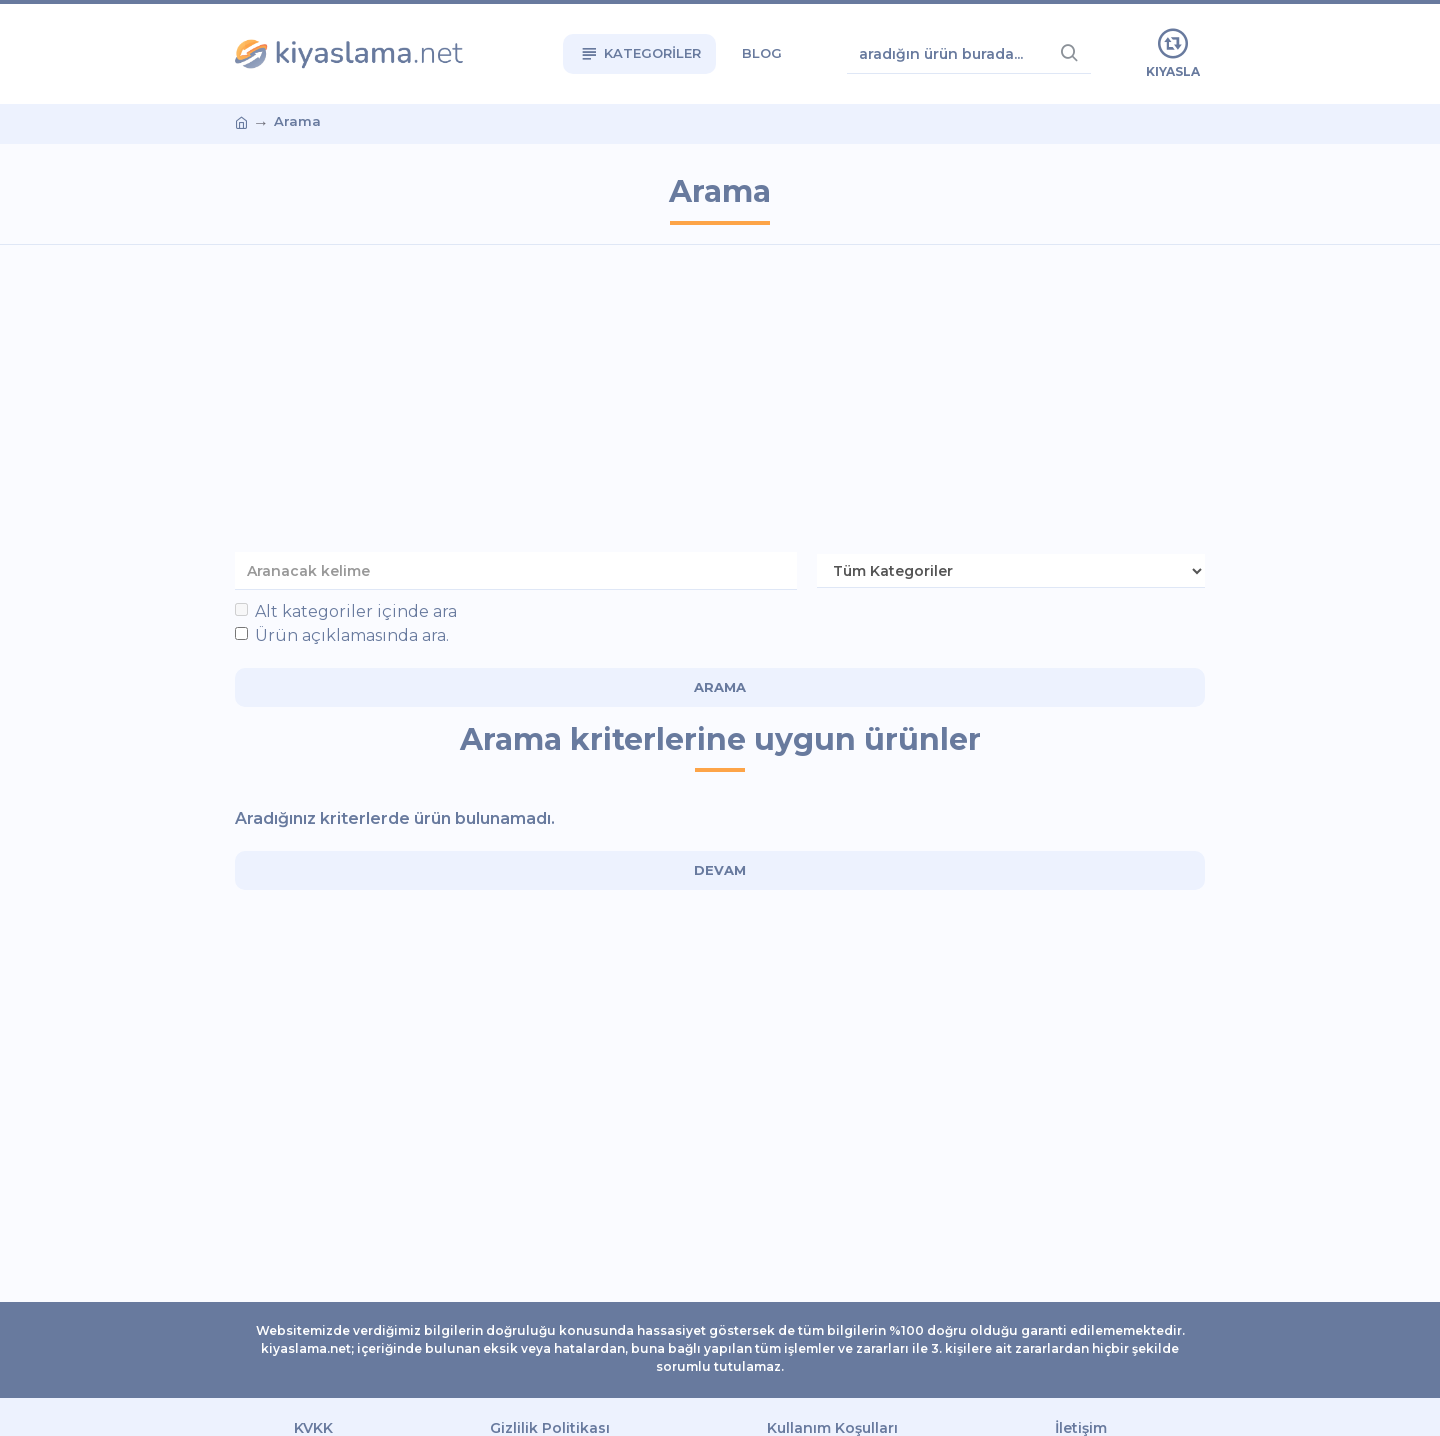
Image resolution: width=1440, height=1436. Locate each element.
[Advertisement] (720, 405)
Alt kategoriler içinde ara (346, 611)
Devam (720, 870)
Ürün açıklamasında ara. (342, 635)
